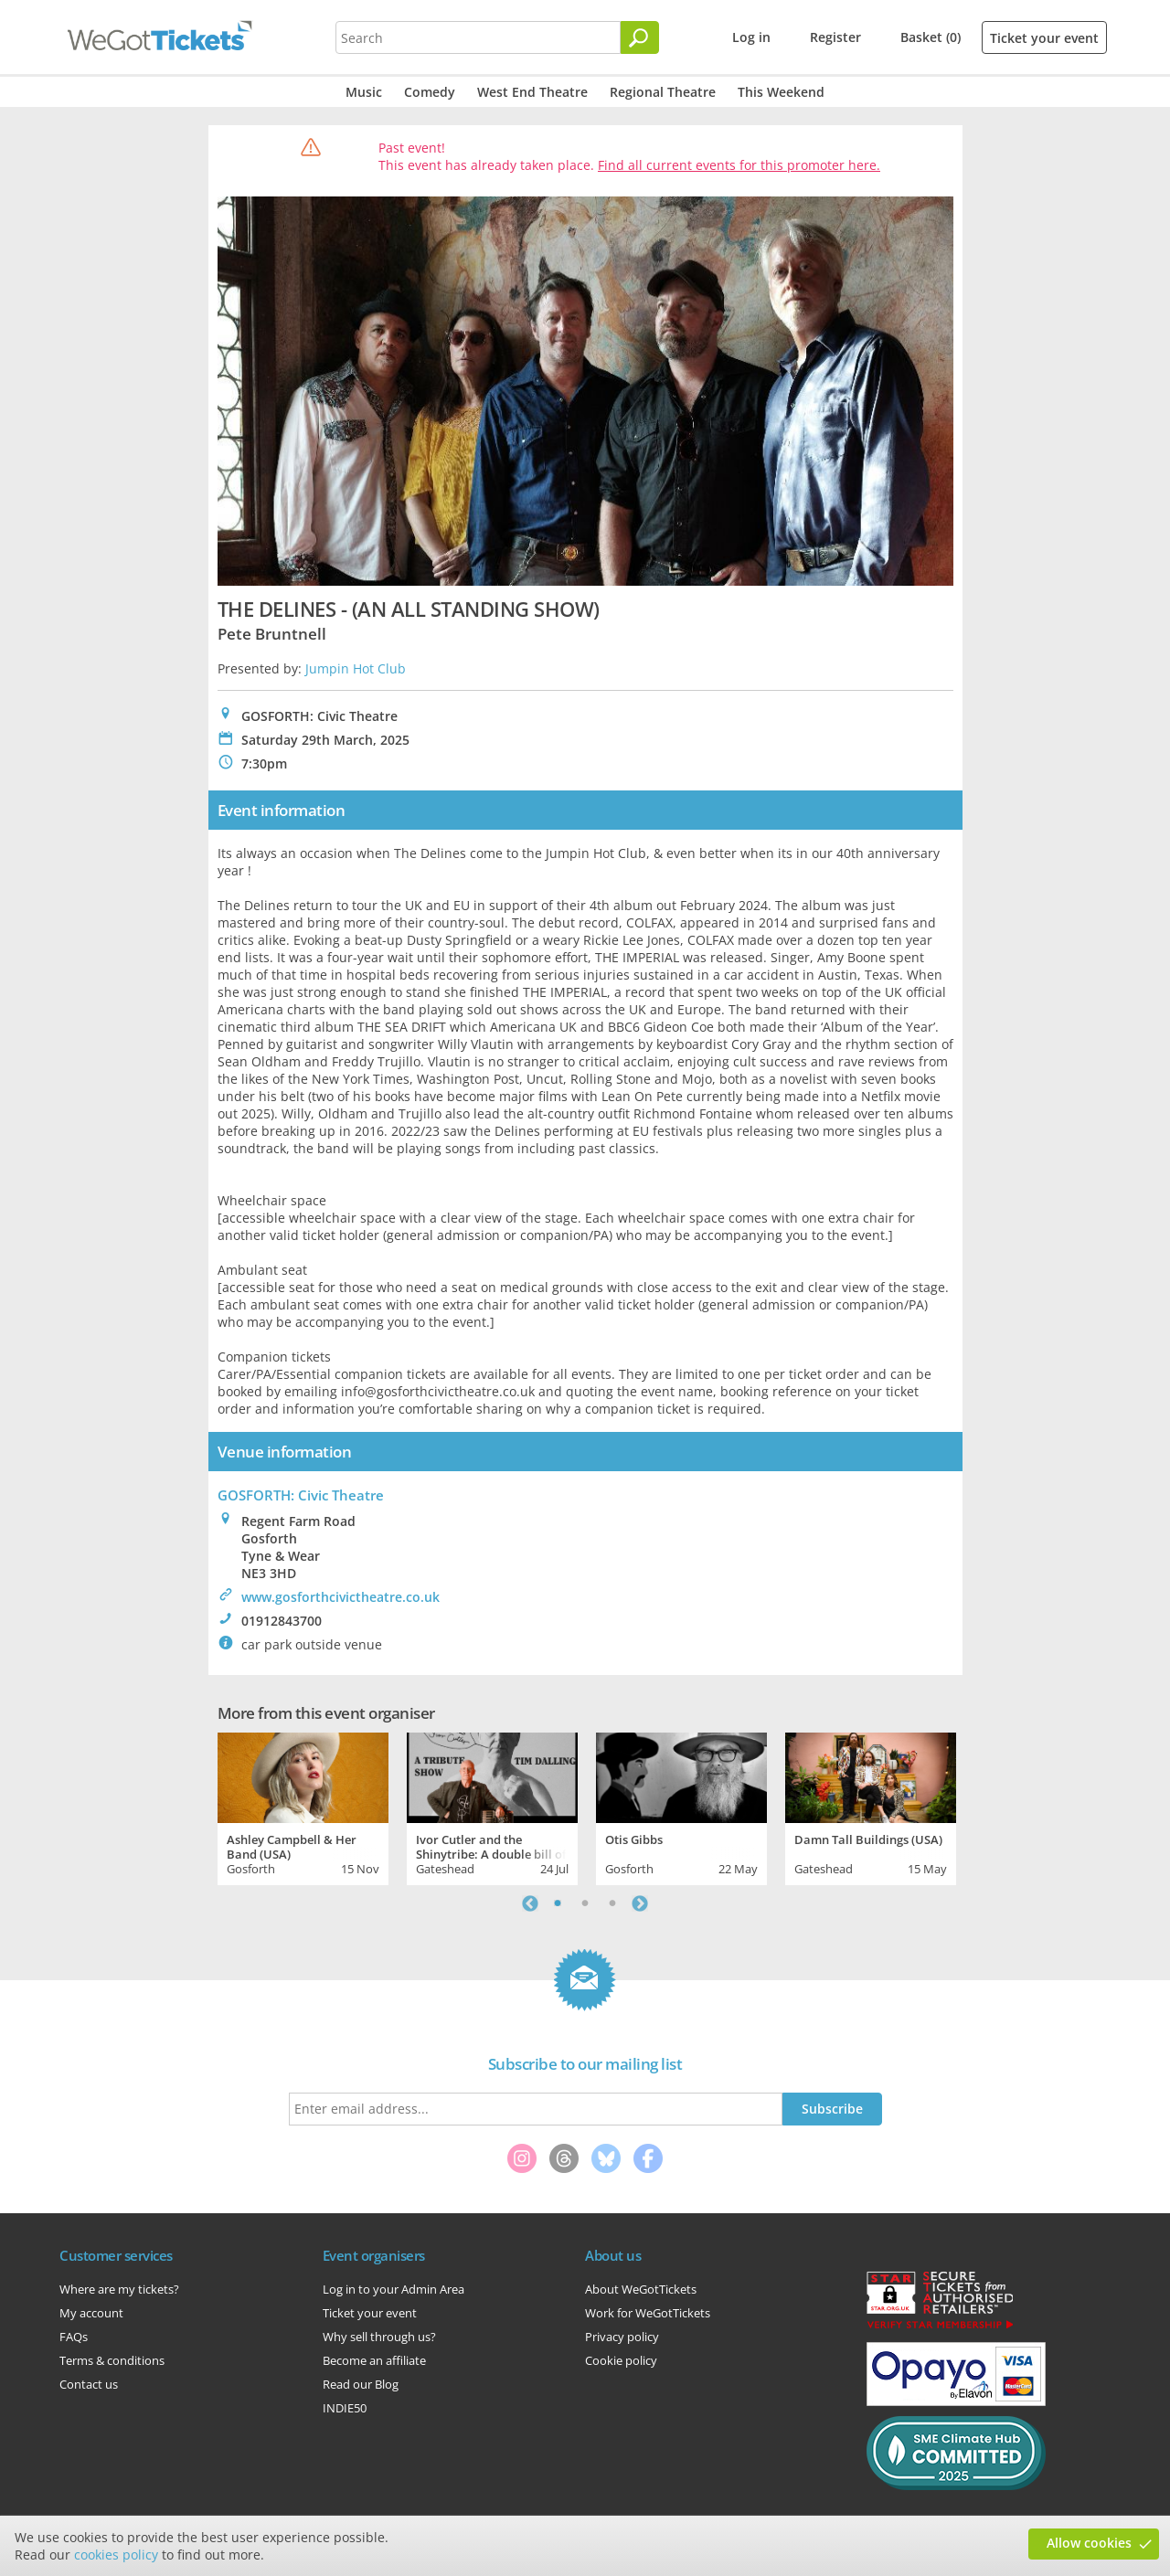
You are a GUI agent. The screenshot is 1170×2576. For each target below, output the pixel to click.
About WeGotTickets (641, 2289)
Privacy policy (622, 2336)
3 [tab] (612, 1903)
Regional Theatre (663, 92)
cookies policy (116, 2554)
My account (91, 2313)
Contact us (88, 2384)
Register (835, 37)
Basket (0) (930, 37)
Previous (530, 1903)
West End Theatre (532, 92)
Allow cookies (1089, 2542)
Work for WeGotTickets (647, 2313)
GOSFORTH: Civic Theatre (301, 1495)
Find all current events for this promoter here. (739, 165)
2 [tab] (585, 1903)
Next (640, 1903)
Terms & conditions (112, 2360)
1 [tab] (557, 1903)
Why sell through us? (379, 2336)
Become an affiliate (374, 2360)
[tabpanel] (303, 1806)
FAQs (73, 2336)
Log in (751, 37)
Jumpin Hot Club (355, 668)
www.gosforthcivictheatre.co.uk (340, 1597)
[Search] (640, 37)
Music (364, 92)
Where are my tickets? (119, 2289)
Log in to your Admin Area (393, 2289)
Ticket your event (1044, 38)
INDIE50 (345, 2408)
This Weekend (781, 92)
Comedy (429, 92)
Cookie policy (621, 2360)
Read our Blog (361, 2384)
